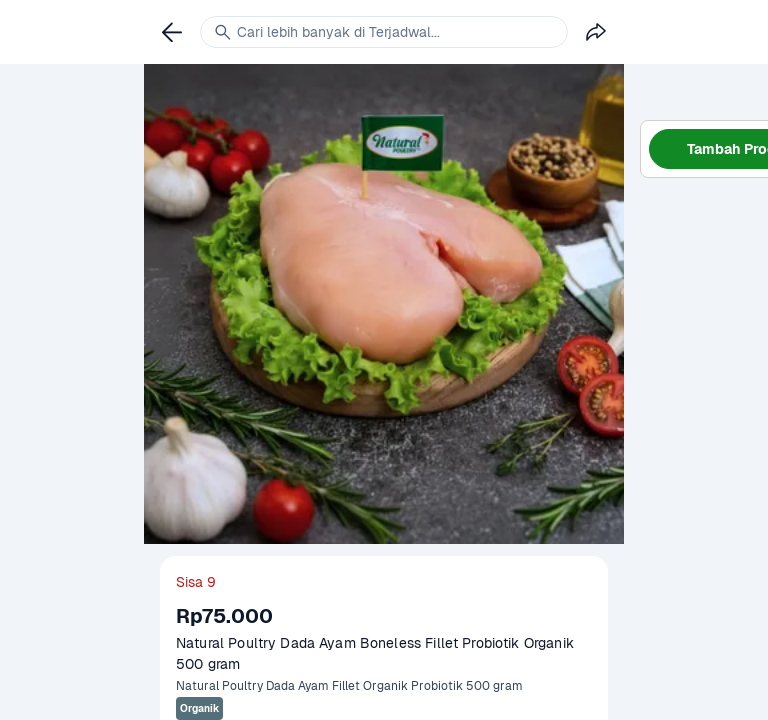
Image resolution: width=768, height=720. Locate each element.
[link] (172, 32)
